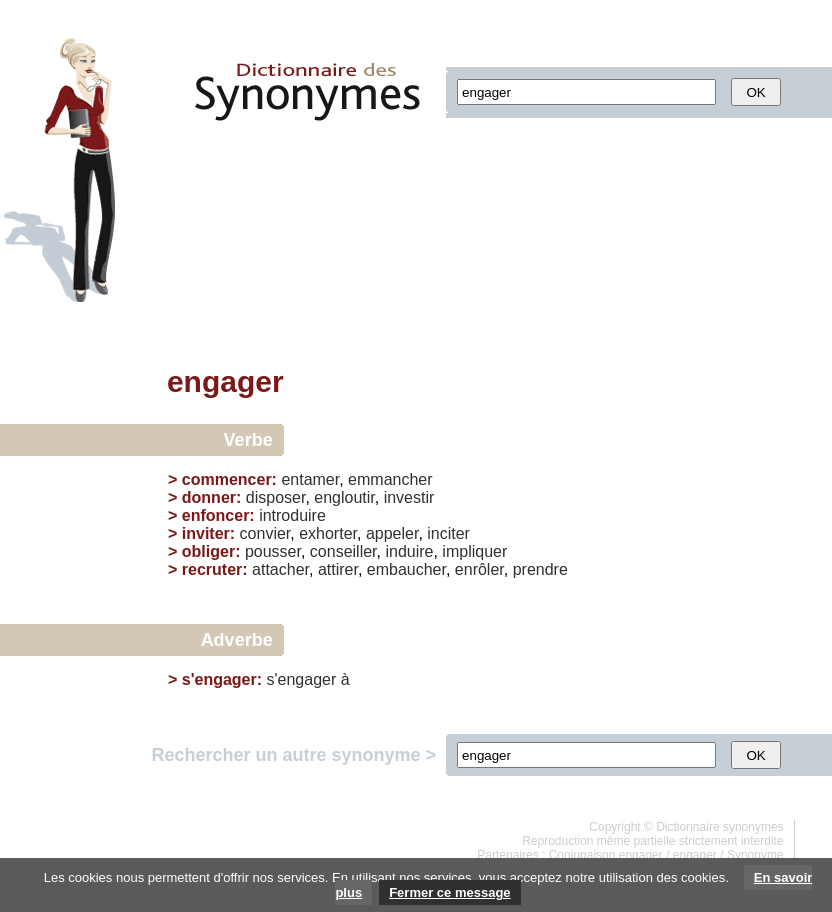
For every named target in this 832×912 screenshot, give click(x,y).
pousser (273, 551)
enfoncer (216, 515)
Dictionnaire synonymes (719, 827)
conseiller (343, 551)
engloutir (344, 497)
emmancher (390, 479)
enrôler (479, 569)
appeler (392, 533)
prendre (540, 569)
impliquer (474, 551)
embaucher (406, 569)
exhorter (328, 533)
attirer (338, 569)
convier (265, 533)
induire (409, 551)
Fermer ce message (449, 892)
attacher (280, 569)
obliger (208, 551)
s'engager (219, 679)
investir (409, 497)
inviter (206, 533)
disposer (276, 497)
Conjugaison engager (606, 855)
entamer (310, 479)
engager (695, 855)
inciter (448, 533)
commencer (227, 479)
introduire (292, 515)
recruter (212, 569)
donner (209, 497)
